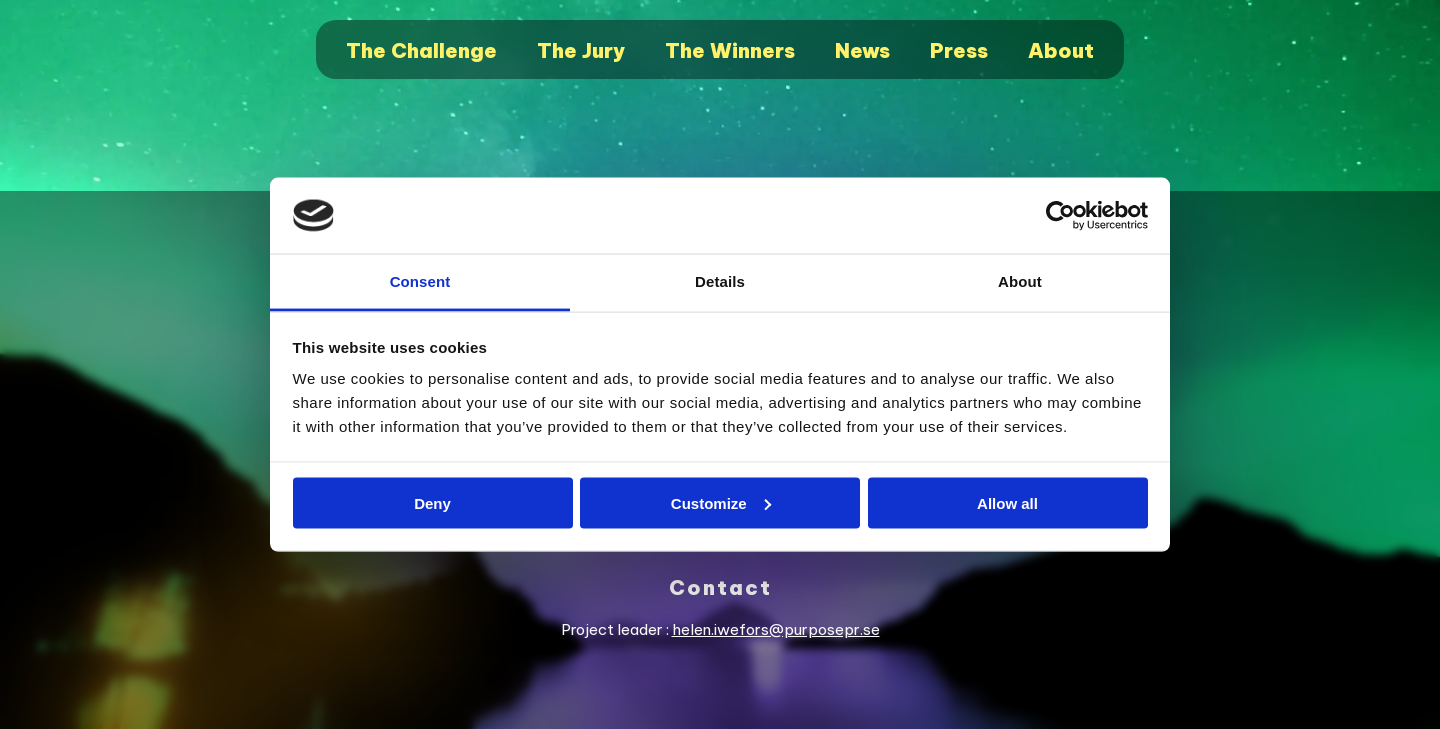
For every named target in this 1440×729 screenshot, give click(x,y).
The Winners (730, 50)
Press (959, 50)
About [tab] (1020, 281)
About (1061, 50)
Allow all (1007, 502)
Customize (721, 502)
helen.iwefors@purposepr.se (776, 629)
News (862, 50)
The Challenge (421, 50)
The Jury (581, 50)
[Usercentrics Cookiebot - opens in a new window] (1060, 216)
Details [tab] (720, 281)
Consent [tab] (420, 281)
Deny (432, 502)
